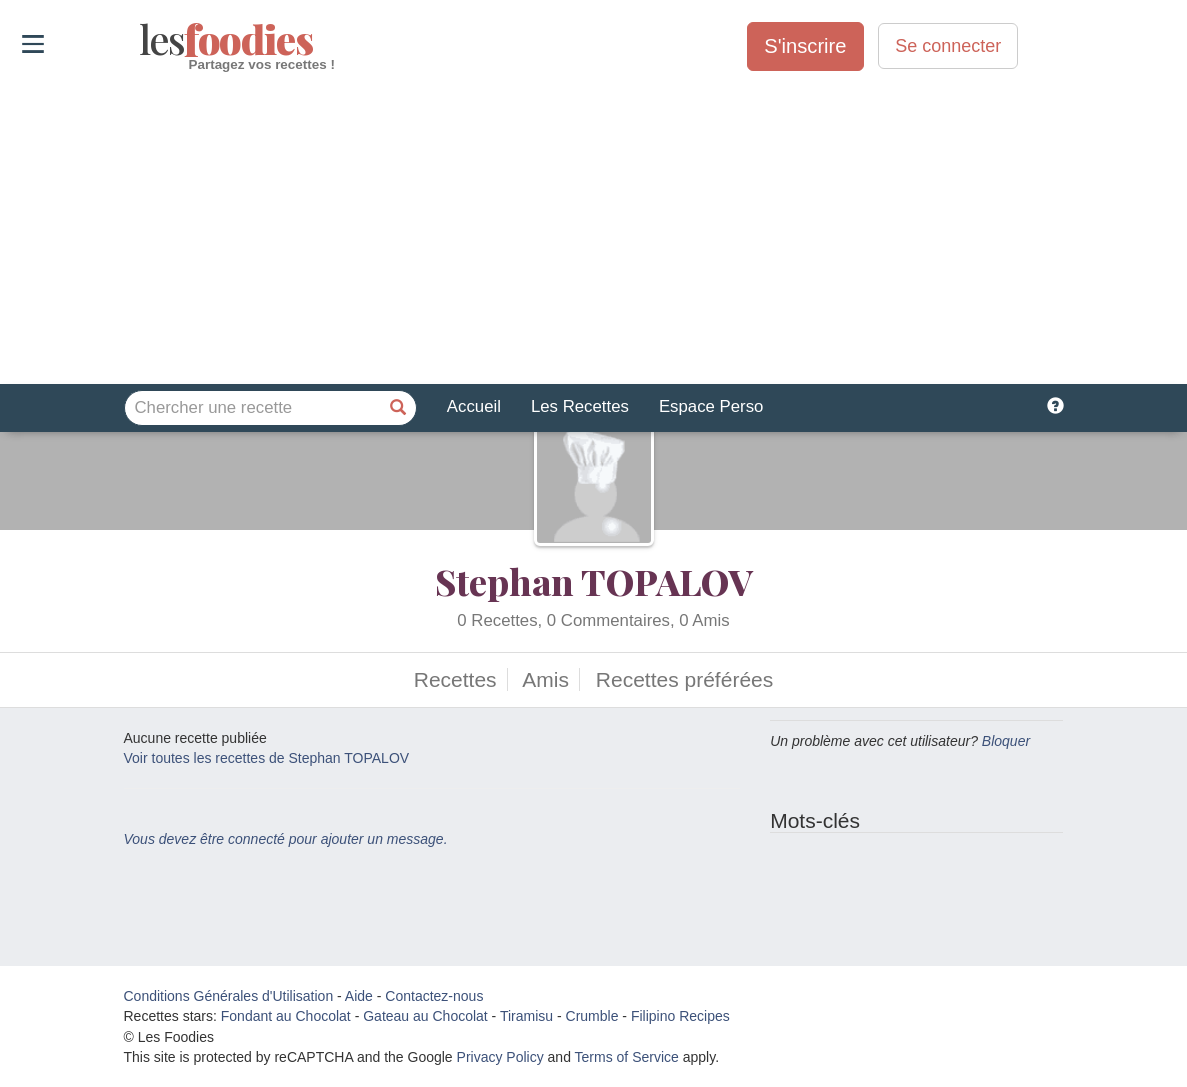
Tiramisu (526, 1016)
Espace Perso (711, 406)
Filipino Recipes (680, 1016)
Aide (359, 996)
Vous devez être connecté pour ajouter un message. (286, 839)
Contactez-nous (434, 996)
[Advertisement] (593, 229)
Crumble (592, 1016)
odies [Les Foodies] (141, 40)
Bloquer (1006, 741)
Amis (545, 679)
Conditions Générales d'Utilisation (229, 996)
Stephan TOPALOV (593, 581)
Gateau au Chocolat (425, 1016)
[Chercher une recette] (399, 408)
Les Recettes (580, 406)
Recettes (455, 679)
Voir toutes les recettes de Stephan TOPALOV (267, 758)
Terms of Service (627, 1057)
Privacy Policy (500, 1057)
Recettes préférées (684, 679)
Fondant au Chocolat (286, 1016)
